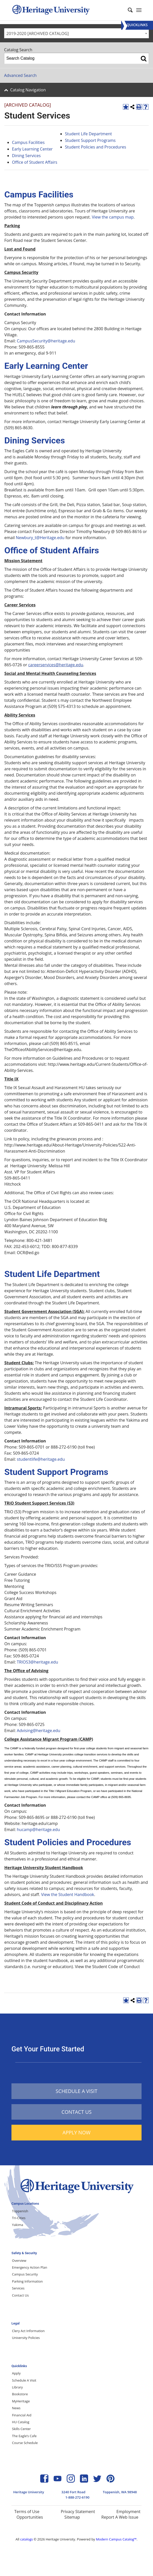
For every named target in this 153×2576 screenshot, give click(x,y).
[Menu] (137, 25)
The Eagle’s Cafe (24, 2436)
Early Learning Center (32, 149)
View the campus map (113, 217)
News (16, 2408)
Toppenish (20, 2211)
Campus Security (25, 2274)
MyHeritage (21, 2401)
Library (17, 2387)
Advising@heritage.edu (38, 1730)
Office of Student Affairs (34, 162)
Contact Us (20, 2295)
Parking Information (27, 2281)
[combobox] (76, 33)
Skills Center (21, 2429)
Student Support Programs (90, 140)
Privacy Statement (78, 2511)
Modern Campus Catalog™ (116, 2539)
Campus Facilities (28, 142)
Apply (16, 2373)
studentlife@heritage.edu (41, 1459)
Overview (19, 2260)
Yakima (17, 2224)
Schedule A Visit (24, 2380)
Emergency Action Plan (29, 2267)
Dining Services (27, 155)
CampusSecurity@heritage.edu (46, 341)
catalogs (26, 2539)
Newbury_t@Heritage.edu (40, 537)
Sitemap (72, 2517)
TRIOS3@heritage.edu (37, 1662)
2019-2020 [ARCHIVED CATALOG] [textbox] (37, 33)
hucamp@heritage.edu (38, 1829)
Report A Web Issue (119, 2517)
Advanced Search (20, 75)
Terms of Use (26, 2511)
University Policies (26, 2337)
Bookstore (20, 2394)
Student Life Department (88, 134)
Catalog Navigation (28, 90)
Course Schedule (25, 2442)
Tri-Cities (18, 2218)
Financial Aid (21, 2415)
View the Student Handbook (67, 1894)
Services (18, 2288)
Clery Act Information (28, 2331)
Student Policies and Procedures (95, 147)
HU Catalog (20, 2422)
